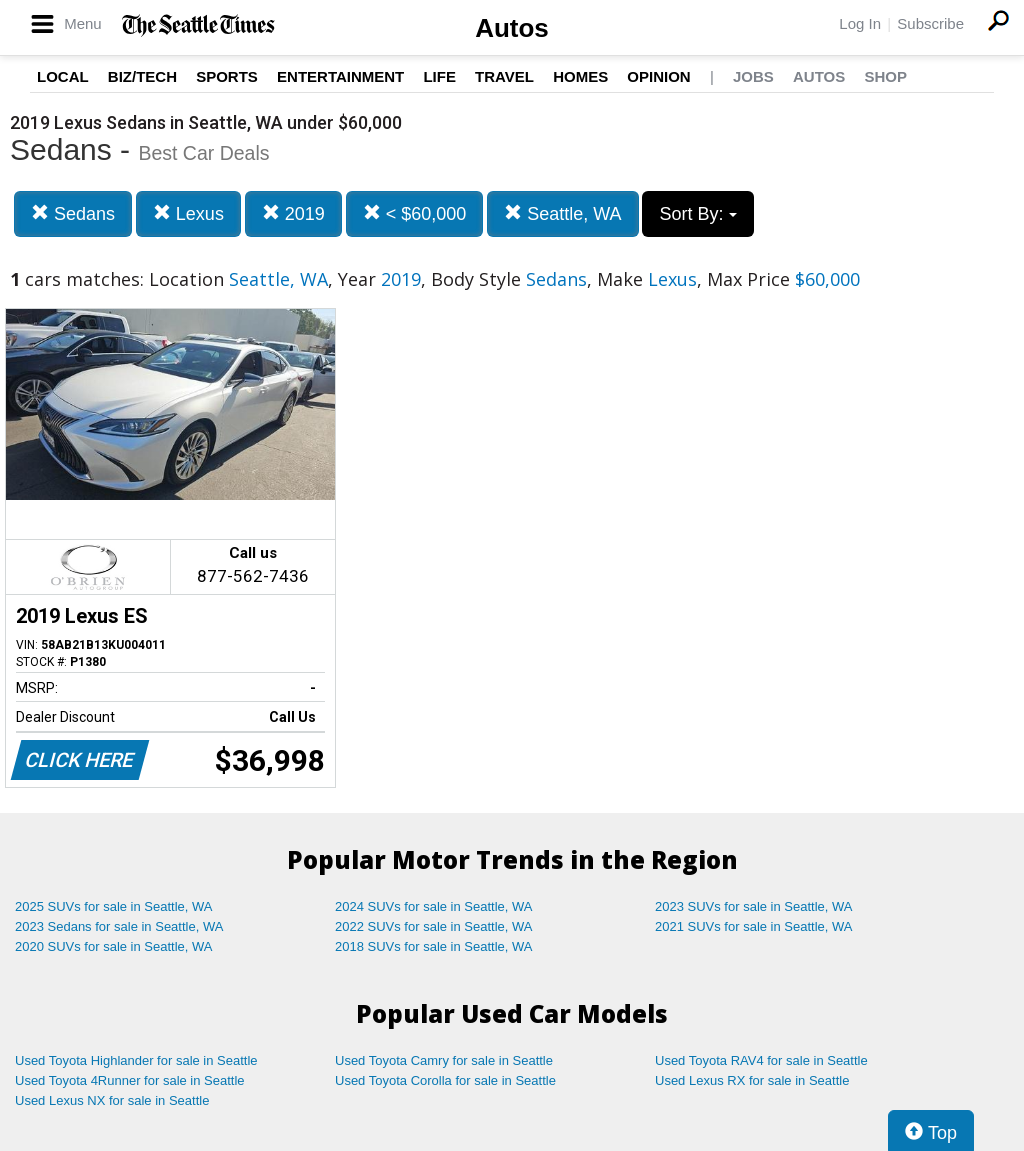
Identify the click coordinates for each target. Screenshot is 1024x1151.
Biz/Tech (142, 76)
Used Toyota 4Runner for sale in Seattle (130, 1080)
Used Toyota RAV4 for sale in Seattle (761, 1060)
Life (439, 76)
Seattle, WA (562, 213)
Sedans (73, 213)
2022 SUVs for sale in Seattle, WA (434, 926)
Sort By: (697, 214)
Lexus (188, 213)
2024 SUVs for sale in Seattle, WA (434, 906)
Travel (504, 76)
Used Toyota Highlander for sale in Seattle (136, 1060)
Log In (860, 23)
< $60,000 (415, 213)
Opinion (658, 76)
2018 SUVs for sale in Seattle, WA (434, 946)
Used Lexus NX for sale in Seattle (112, 1100)
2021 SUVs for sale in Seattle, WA (754, 926)
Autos (512, 28)
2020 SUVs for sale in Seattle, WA (114, 946)
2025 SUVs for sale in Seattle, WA (114, 906)
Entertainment (340, 76)
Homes (580, 76)
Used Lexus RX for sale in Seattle (752, 1080)
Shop (885, 76)
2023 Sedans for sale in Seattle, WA (119, 926)
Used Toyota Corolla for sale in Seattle (445, 1080)
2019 (293, 213)
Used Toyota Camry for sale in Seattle (444, 1060)
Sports (227, 76)
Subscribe (930, 23)
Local (63, 76)
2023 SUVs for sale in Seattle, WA (754, 906)
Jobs (753, 76)
